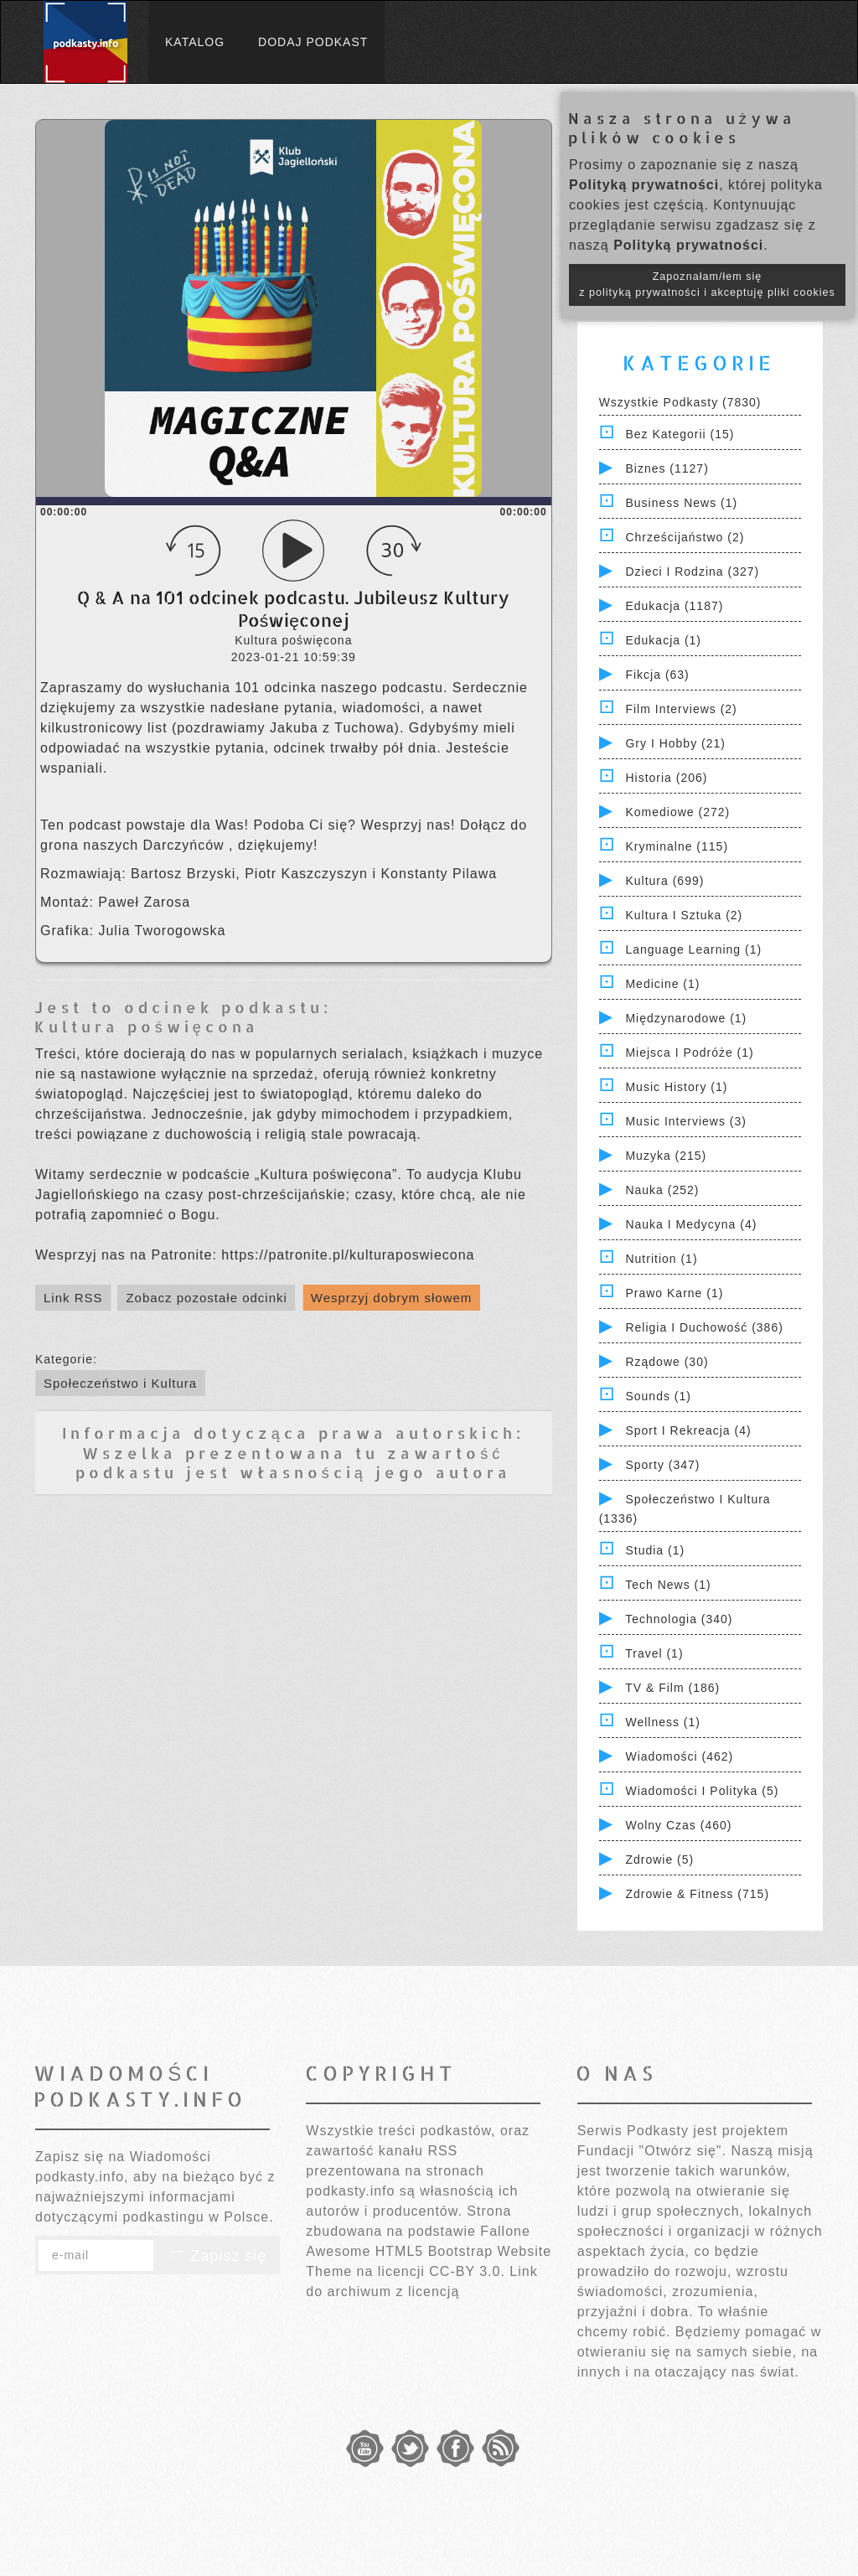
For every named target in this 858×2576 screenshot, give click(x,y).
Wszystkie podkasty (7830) (680, 402)
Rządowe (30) (666, 1361)
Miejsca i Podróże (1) (689, 1052)
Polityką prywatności (644, 185)
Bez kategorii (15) (679, 434)
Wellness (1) (662, 1722)
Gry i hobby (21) (675, 743)
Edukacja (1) (663, 640)
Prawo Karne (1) (674, 1293)
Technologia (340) (678, 1619)
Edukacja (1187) (674, 606)
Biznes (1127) (666, 468)
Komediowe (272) (677, 812)
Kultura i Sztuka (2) (683, 915)
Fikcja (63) (657, 674)
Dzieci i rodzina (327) (692, 571)
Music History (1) (676, 1087)
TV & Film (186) (672, 1687)
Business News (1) (681, 503)
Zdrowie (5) (659, 1859)
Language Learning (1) (693, 949)
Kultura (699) (664, 880)
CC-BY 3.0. (467, 2271)
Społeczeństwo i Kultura (120, 1383)
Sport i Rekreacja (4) (688, 1430)
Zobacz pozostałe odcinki (206, 1298)
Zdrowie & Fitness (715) (697, 1894)
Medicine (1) (662, 984)
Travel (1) (654, 1653)
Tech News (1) (668, 1584)
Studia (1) (655, 1550)
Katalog (195, 42)
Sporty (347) (662, 1465)
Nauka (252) (662, 1190)
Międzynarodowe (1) (686, 1018)
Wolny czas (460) (678, 1825)
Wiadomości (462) (679, 1756)
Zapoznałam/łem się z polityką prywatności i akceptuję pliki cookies (707, 284)
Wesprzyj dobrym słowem (392, 1298)
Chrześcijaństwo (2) (684, 537)
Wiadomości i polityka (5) (701, 1791)
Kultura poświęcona (146, 1026)
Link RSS (73, 1298)
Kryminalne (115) (676, 846)
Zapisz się (217, 2256)
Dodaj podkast (313, 42)
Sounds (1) (657, 1396)
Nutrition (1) (661, 1258)
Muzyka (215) (665, 1155)
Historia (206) (666, 777)
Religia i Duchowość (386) (704, 1327)
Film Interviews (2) (681, 709)
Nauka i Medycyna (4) (691, 1224)
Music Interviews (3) (685, 1121)
